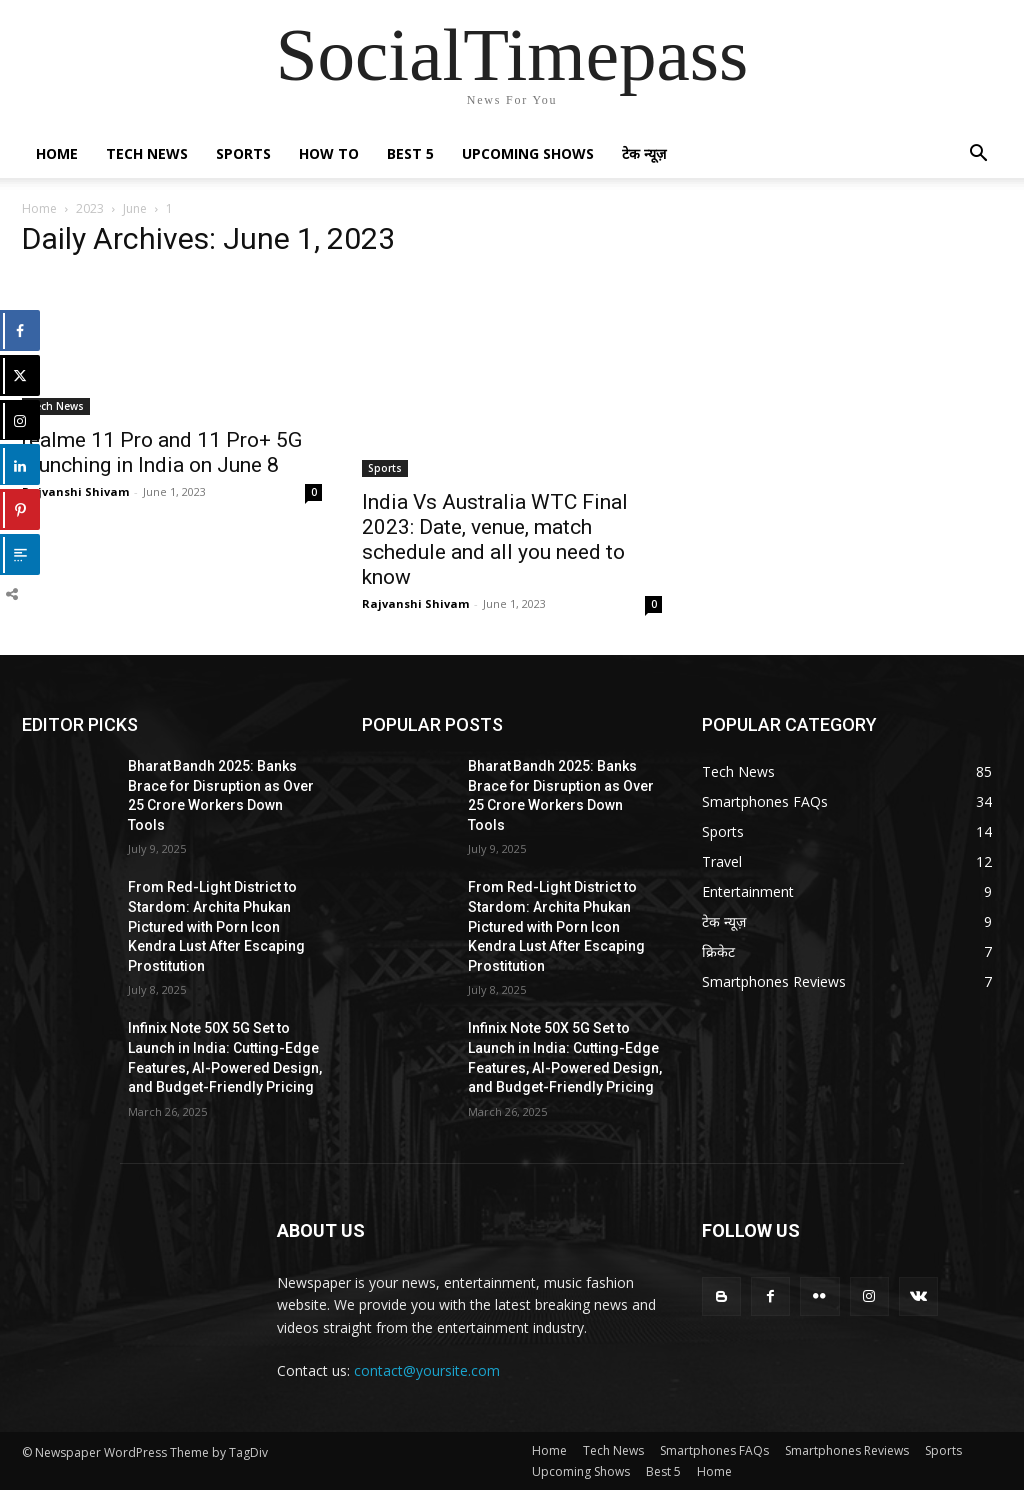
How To (329, 153)
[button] (978, 155)
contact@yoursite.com (427, 1370)
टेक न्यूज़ (644, 153)
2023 (90, 208)
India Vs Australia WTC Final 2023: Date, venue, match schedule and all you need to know (495, 539)
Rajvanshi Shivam (75, 491)
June (135, 208)
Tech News (147, 153)
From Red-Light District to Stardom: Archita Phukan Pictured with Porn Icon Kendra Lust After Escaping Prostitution (216, 926)
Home (57, 153)
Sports (243, 153)
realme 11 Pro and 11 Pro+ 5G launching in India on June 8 (162, 452)
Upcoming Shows (528, 153)
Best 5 (410, 153)
